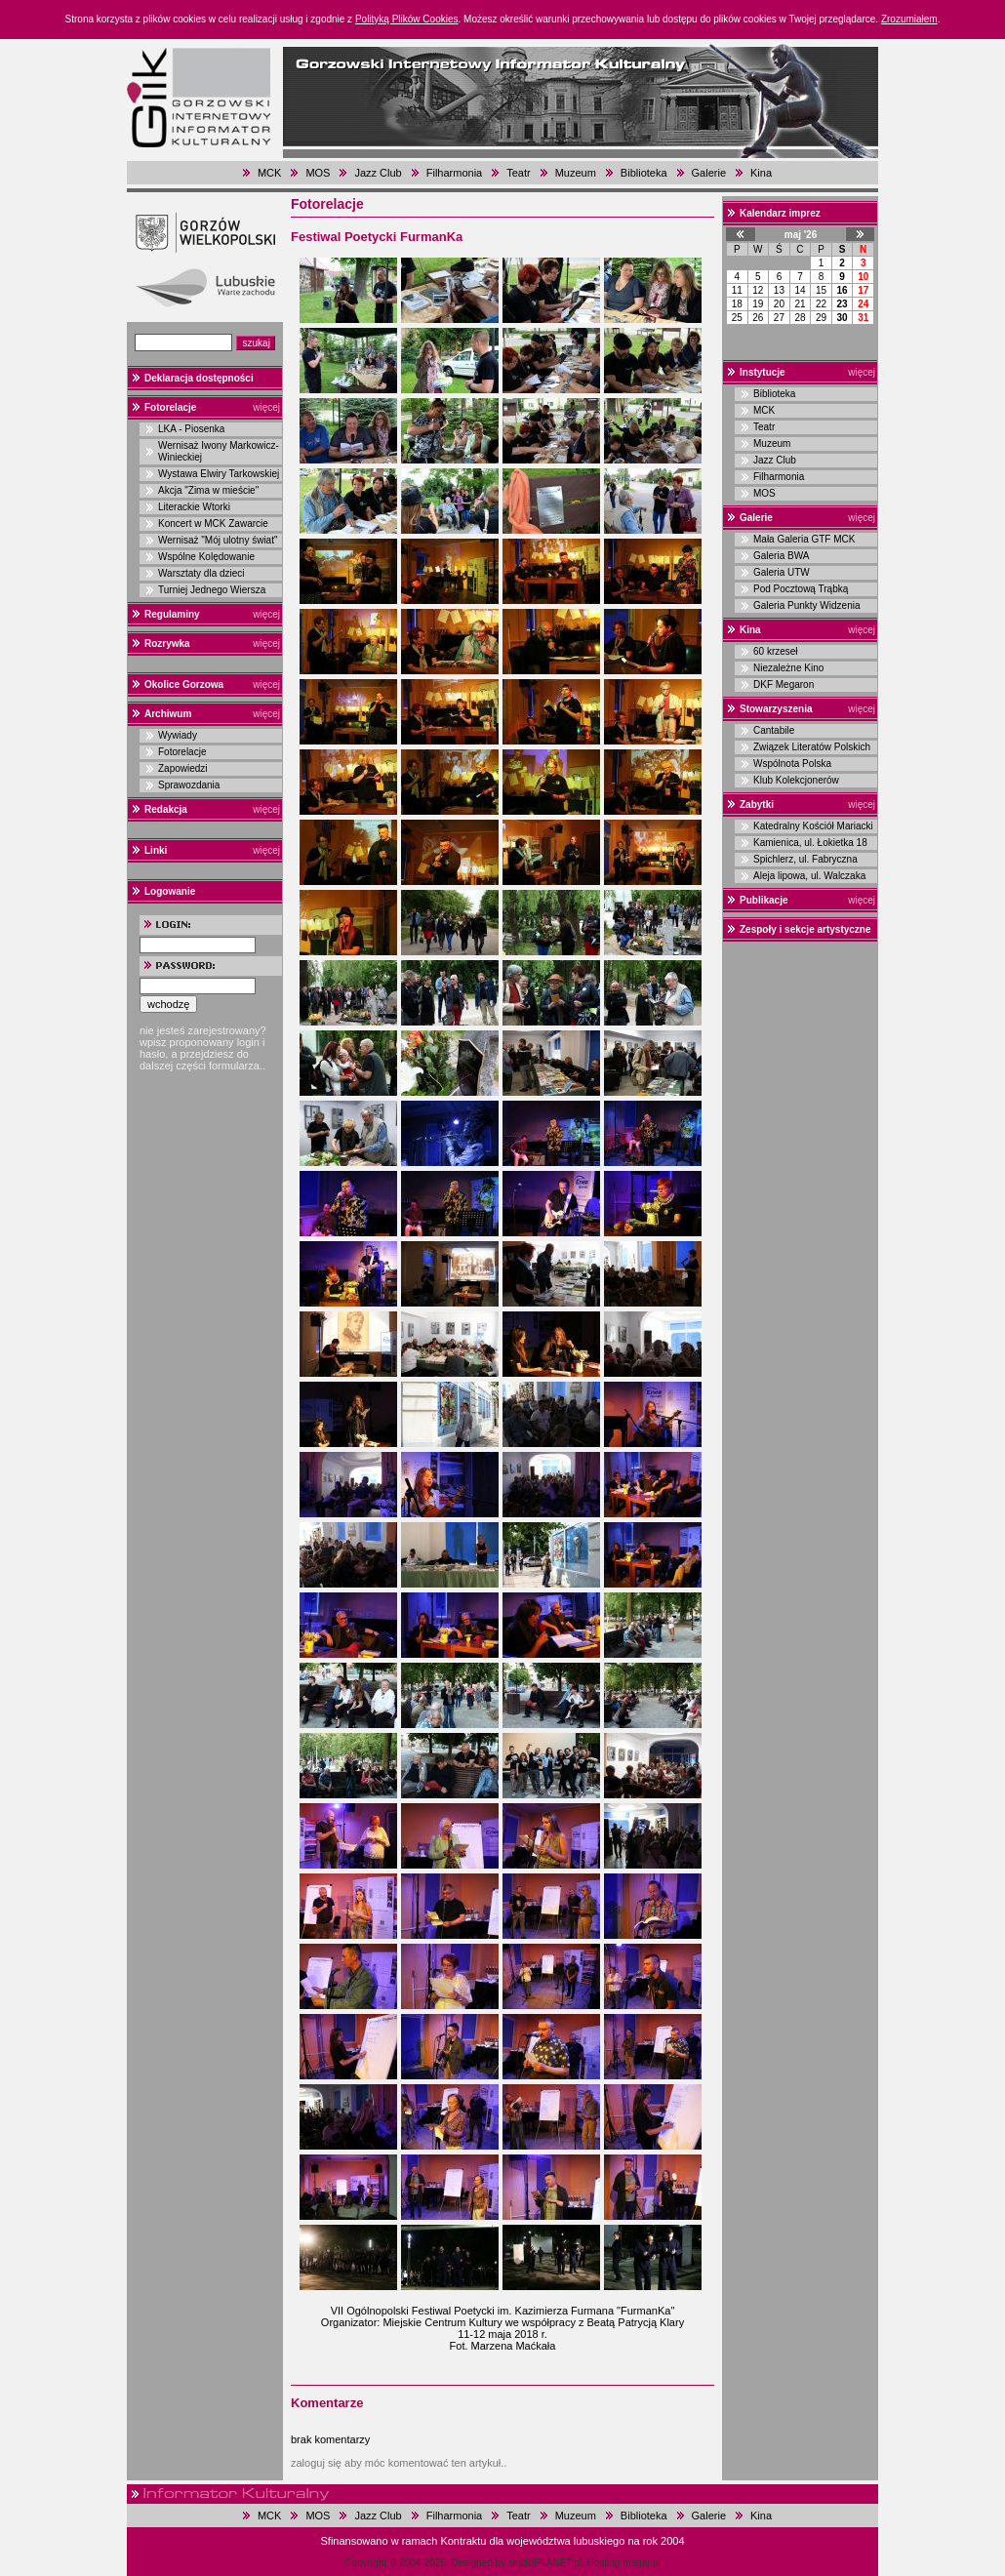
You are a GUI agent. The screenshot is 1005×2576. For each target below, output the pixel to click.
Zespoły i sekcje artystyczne (805, 929)
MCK (269, 173)
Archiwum (167, 713)
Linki (155, 850)
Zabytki (757, 804)
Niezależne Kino (788, 668)
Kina (761, 173)
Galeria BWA (781, 555)
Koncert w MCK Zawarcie (213, 523)
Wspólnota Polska (792, 763)
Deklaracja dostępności (199, 378)
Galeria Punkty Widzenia (807, 605)
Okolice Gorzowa (183, 684)
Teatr (518, 173)
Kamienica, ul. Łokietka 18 (810, 842)
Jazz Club (377, 173)
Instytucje (762, 372)
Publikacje (763, 900)
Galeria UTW (781, 572)
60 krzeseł (775, 651)
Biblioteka (644, 173)
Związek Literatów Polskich (811, 747)
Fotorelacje (170, 407)
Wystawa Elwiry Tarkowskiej (218, 473)
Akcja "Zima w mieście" (208, 490)
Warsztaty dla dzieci (201, 573)
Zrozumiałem (909, 19)
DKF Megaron (783, 684)
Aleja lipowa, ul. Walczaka (809, 875)
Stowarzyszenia (776, 709)
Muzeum (575, 173)
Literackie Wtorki (194, 507)
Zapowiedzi (183, 768)
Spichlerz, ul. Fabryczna (805, 859)
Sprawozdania (189, 785)
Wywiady (177, 735)
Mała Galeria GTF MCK (804, 539)
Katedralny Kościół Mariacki (813, 826)
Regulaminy (172, 614)
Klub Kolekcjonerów (796, 780)
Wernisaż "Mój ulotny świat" (218, 540)
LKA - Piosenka (191, 428)
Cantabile (773, 730)
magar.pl (641, 2562)
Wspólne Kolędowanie (206, 556)
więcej (266, 407)
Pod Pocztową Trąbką (800, 589)
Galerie (709, 173)
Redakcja (165, 809)
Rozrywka (167, 643)
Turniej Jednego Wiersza (211, 589)
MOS (317, 173)
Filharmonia (454, 173)
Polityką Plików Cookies (407, 19)
